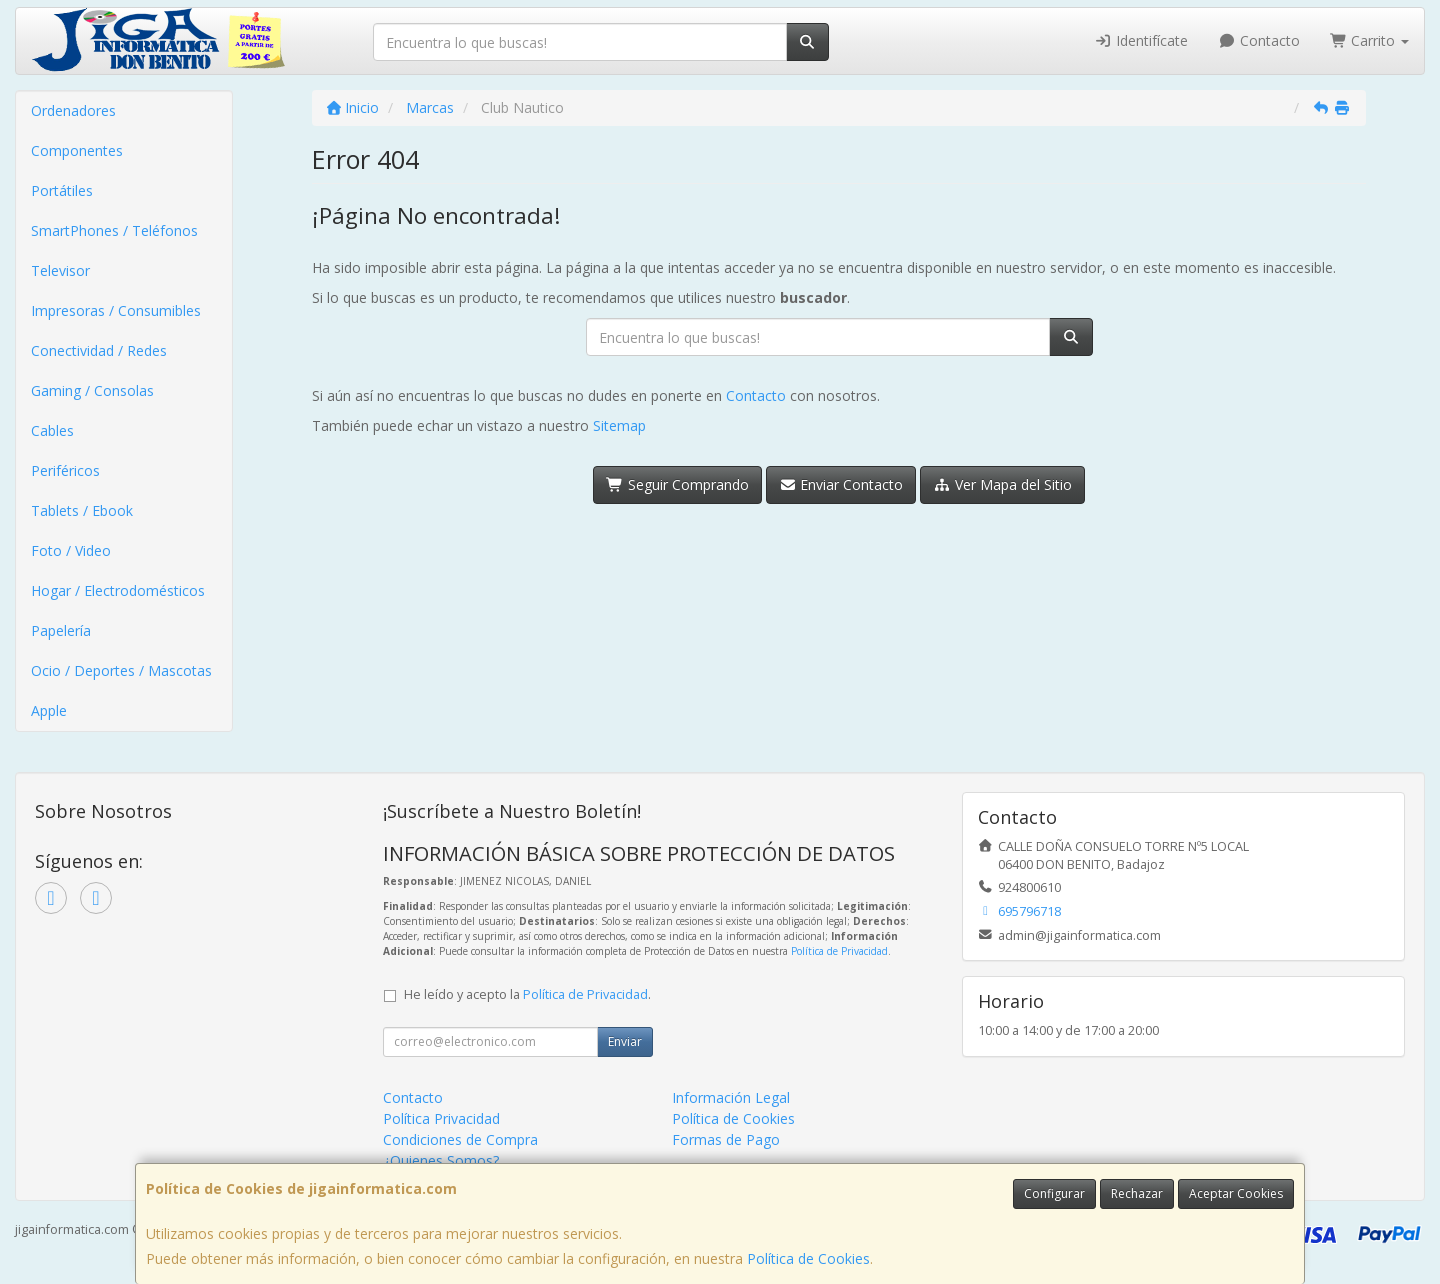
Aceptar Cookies (1236, 1193)
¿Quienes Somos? (441, 1160)
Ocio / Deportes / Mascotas (121, 670)
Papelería (61, 630)
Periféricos (65, 470)
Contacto (1259, 40)
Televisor (60, 270)
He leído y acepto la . (527, 994)
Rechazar (1137, 1193)
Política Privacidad (441, 1118)
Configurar (1054, 1193)
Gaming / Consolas (92, 390)
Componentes (77, 150)
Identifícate (1142, 40)
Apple (49, 710)
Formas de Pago (726, 1139)
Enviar (625, 1041)
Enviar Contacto (841, 484)
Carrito (1370, 40)
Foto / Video (71, 550)
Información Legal (731, 1097)
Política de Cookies (808, 1258)
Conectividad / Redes (99, 350)
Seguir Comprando (677, 484)
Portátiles (62, 190)
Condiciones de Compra (460, 1139)
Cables (52, 430)
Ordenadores (73, 110)
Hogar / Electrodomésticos (118, 590)
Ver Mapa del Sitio (1002, 484)
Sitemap (619, 425)
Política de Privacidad (839, 951)
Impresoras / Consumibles (116, 310)
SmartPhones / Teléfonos (114, 230)
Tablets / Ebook (82, 510)
